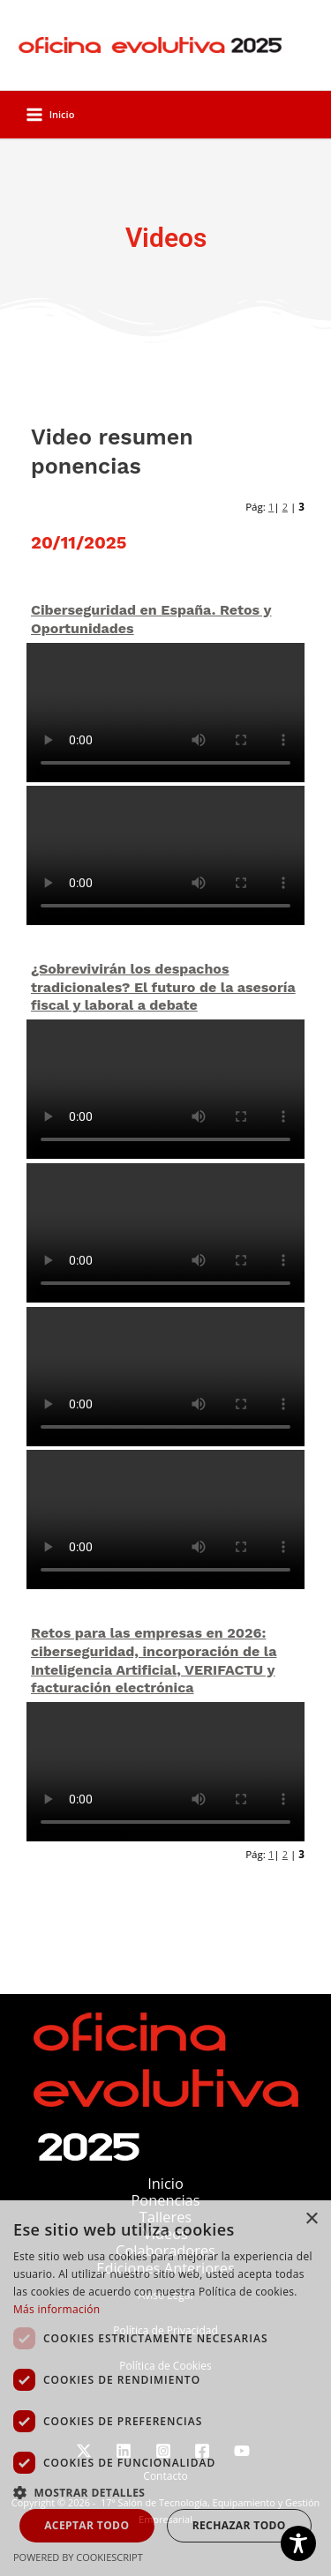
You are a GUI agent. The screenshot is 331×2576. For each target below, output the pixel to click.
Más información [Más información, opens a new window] (56, 2309)
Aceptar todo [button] (86, 2525)
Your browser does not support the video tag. (165, 712)
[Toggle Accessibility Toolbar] (298, 2543)
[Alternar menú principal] (50, 114)
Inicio (165, 2183)
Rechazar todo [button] (239, 2525)
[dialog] (165, 2388)
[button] (165, 2492)
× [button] (311, 2219)
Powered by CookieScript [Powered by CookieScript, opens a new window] (78, 2557)
